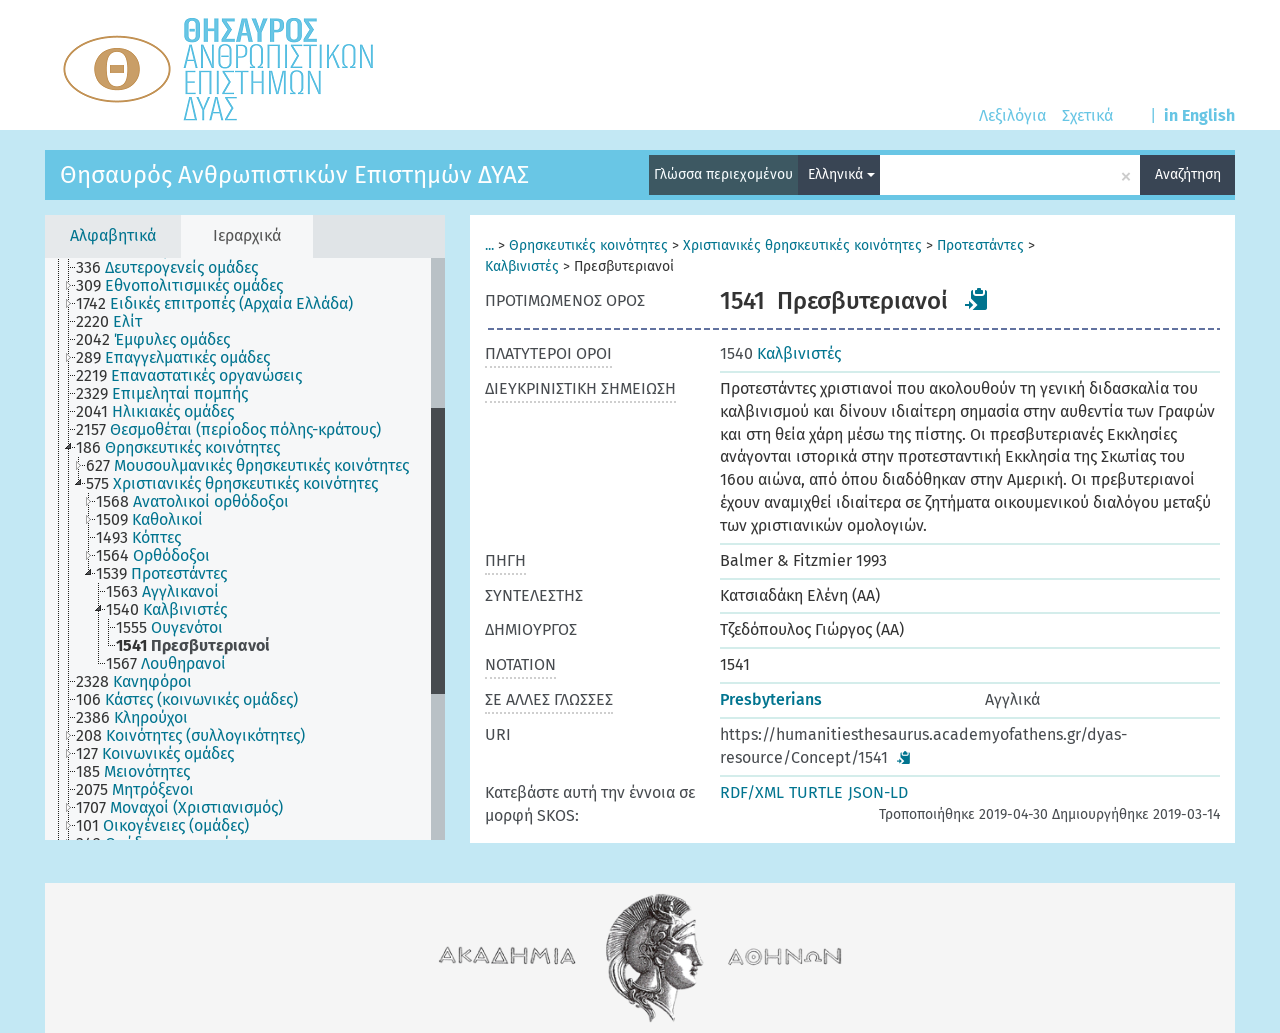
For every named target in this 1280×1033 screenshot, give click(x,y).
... (489, 245)
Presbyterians (771, 699)
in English (1199, 115)
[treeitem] (175, 268)
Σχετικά (1087, 115)
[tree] (245, 549)
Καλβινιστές (522, 266)
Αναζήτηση (1188, 174)
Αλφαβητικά (113, 235)
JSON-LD (878, 792)
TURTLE (816, 792)
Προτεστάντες (980, 245)
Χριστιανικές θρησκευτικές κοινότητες (802, 245)
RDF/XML (752, 792)
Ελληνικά (841, 174)
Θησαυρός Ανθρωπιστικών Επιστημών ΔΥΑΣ (294, 175)
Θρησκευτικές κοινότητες (588, 245)
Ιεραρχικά (247, 235)
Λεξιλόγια (1012, 115)
